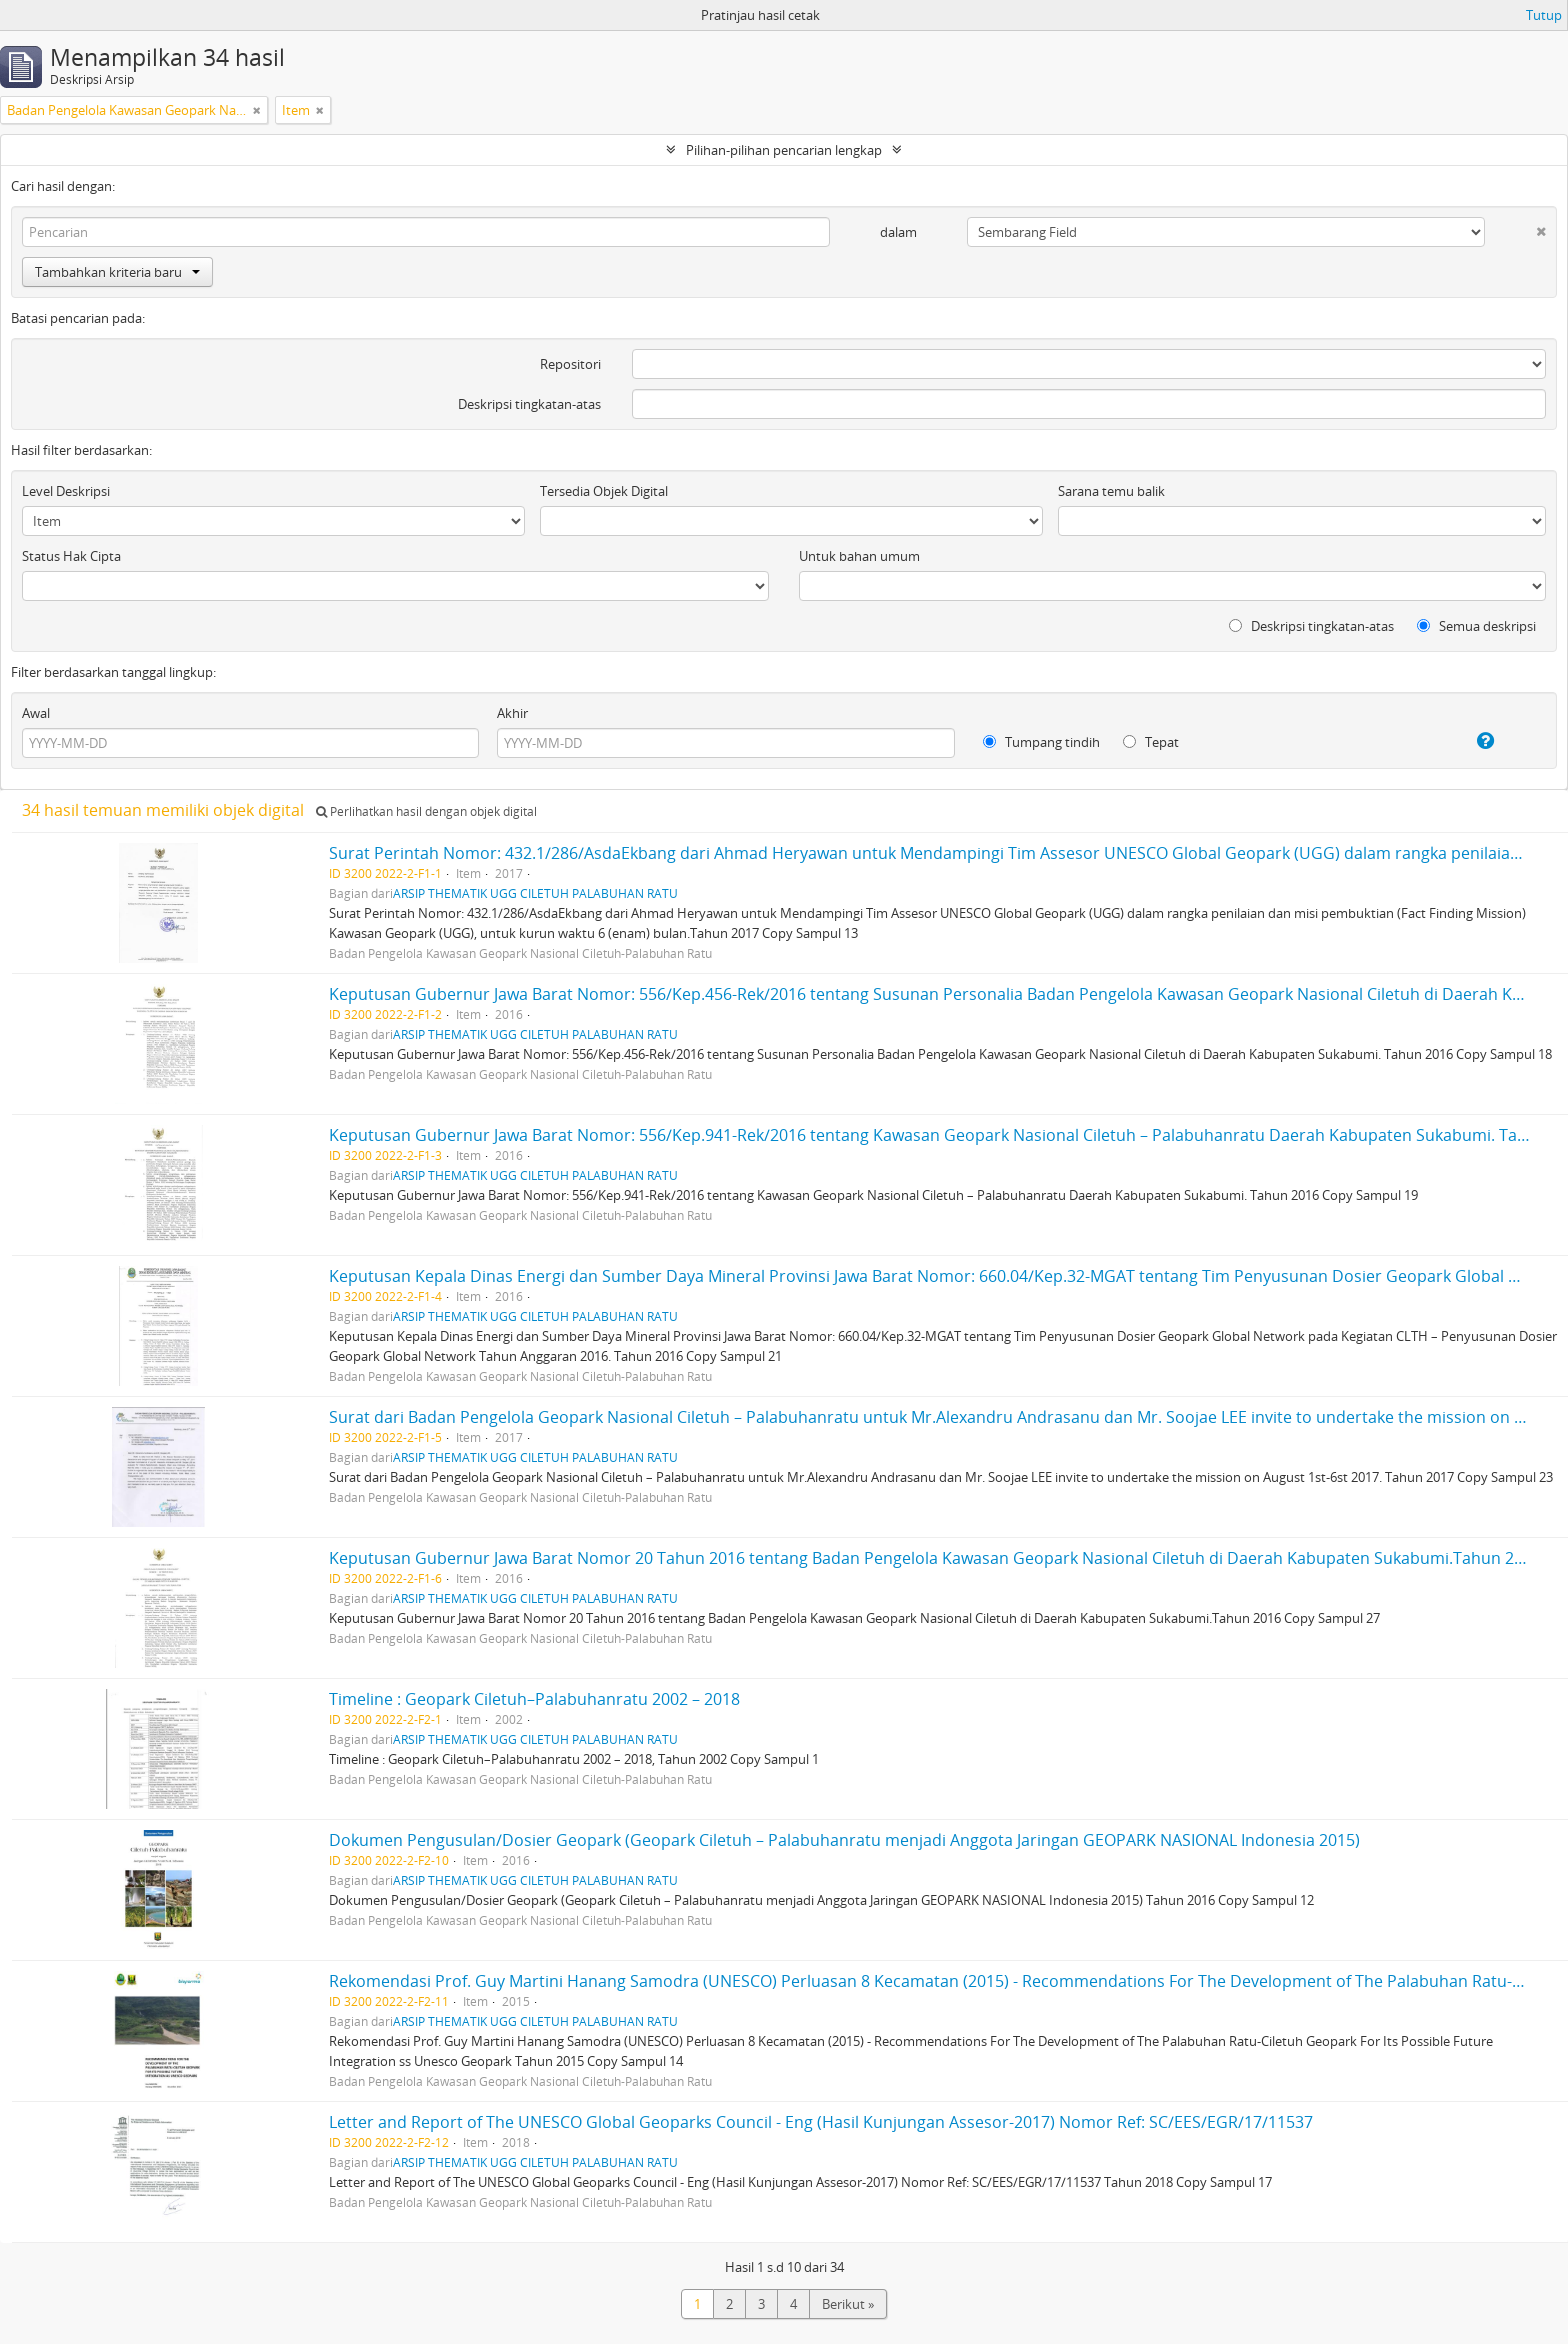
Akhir (512, 713)
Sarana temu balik (1111, 491)
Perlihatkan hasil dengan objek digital (426, 811)
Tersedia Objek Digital (604, 491)
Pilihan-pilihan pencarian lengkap (784, 150)
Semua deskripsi (1476, 626)
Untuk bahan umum (859, 556)
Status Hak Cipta (71, 556)
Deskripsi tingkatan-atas (529, 404)
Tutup (1544, 15)
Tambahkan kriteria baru (117, 272)
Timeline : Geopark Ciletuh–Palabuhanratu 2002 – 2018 (534, 1699)
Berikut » (848, 2304)
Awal (36, 713)
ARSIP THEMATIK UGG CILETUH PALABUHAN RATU (535, 893)
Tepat (1151, 742)
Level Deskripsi (66, 491)
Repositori (570, 364)
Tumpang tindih (1041, 742)
